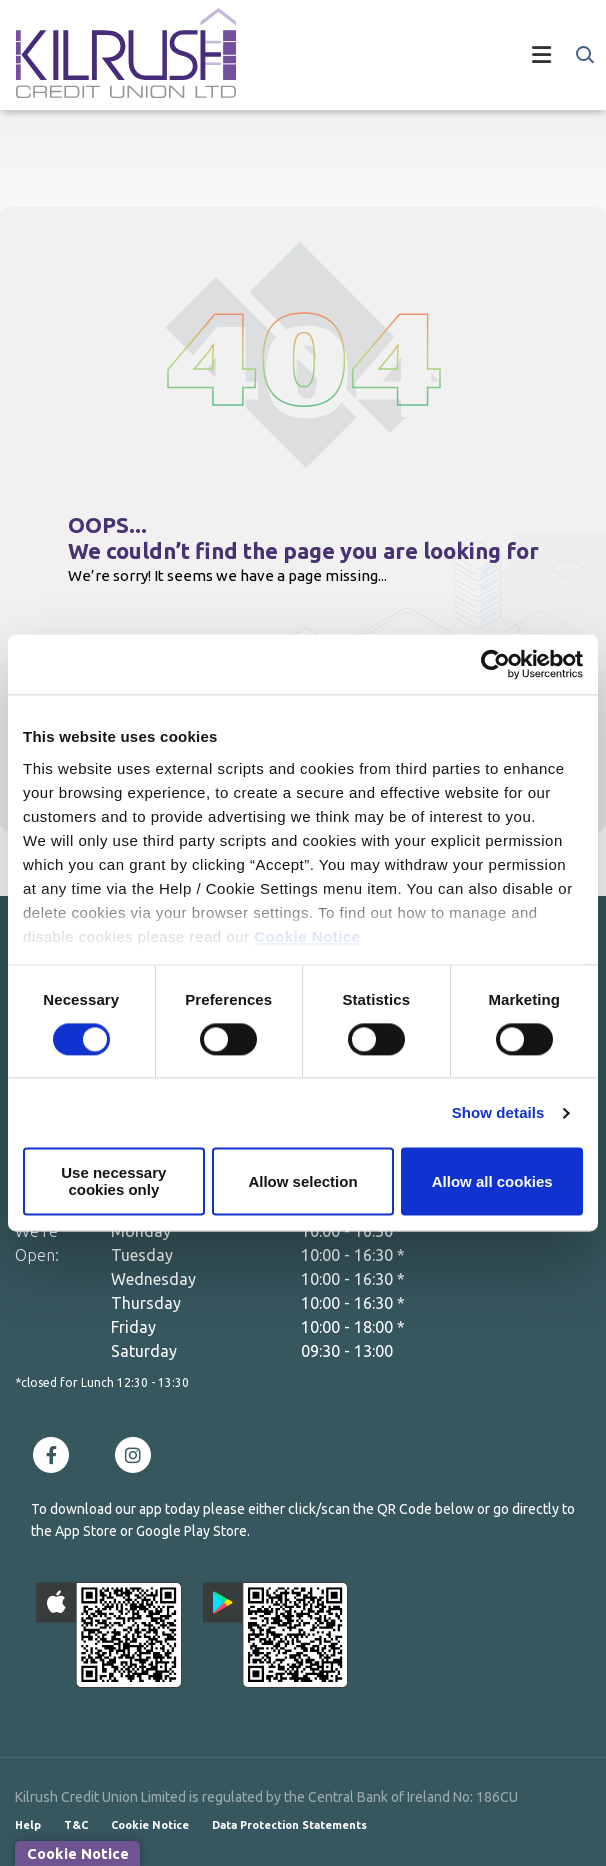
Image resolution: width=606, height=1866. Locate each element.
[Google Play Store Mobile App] (276, 1635)
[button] (583, 55)
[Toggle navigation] (413, 55)
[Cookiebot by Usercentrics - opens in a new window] (495, 664)
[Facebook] (56, 1454)
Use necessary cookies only (113, 1182)
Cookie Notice (307, 936)
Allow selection (302, 1181)
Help (28, 1825)
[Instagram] (138, 1454)
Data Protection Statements (289, 1825)
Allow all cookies (492, 1181)
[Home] (110, 55)
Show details (498, 1112)
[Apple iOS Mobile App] (109, 1635)
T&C (76, 1825)
